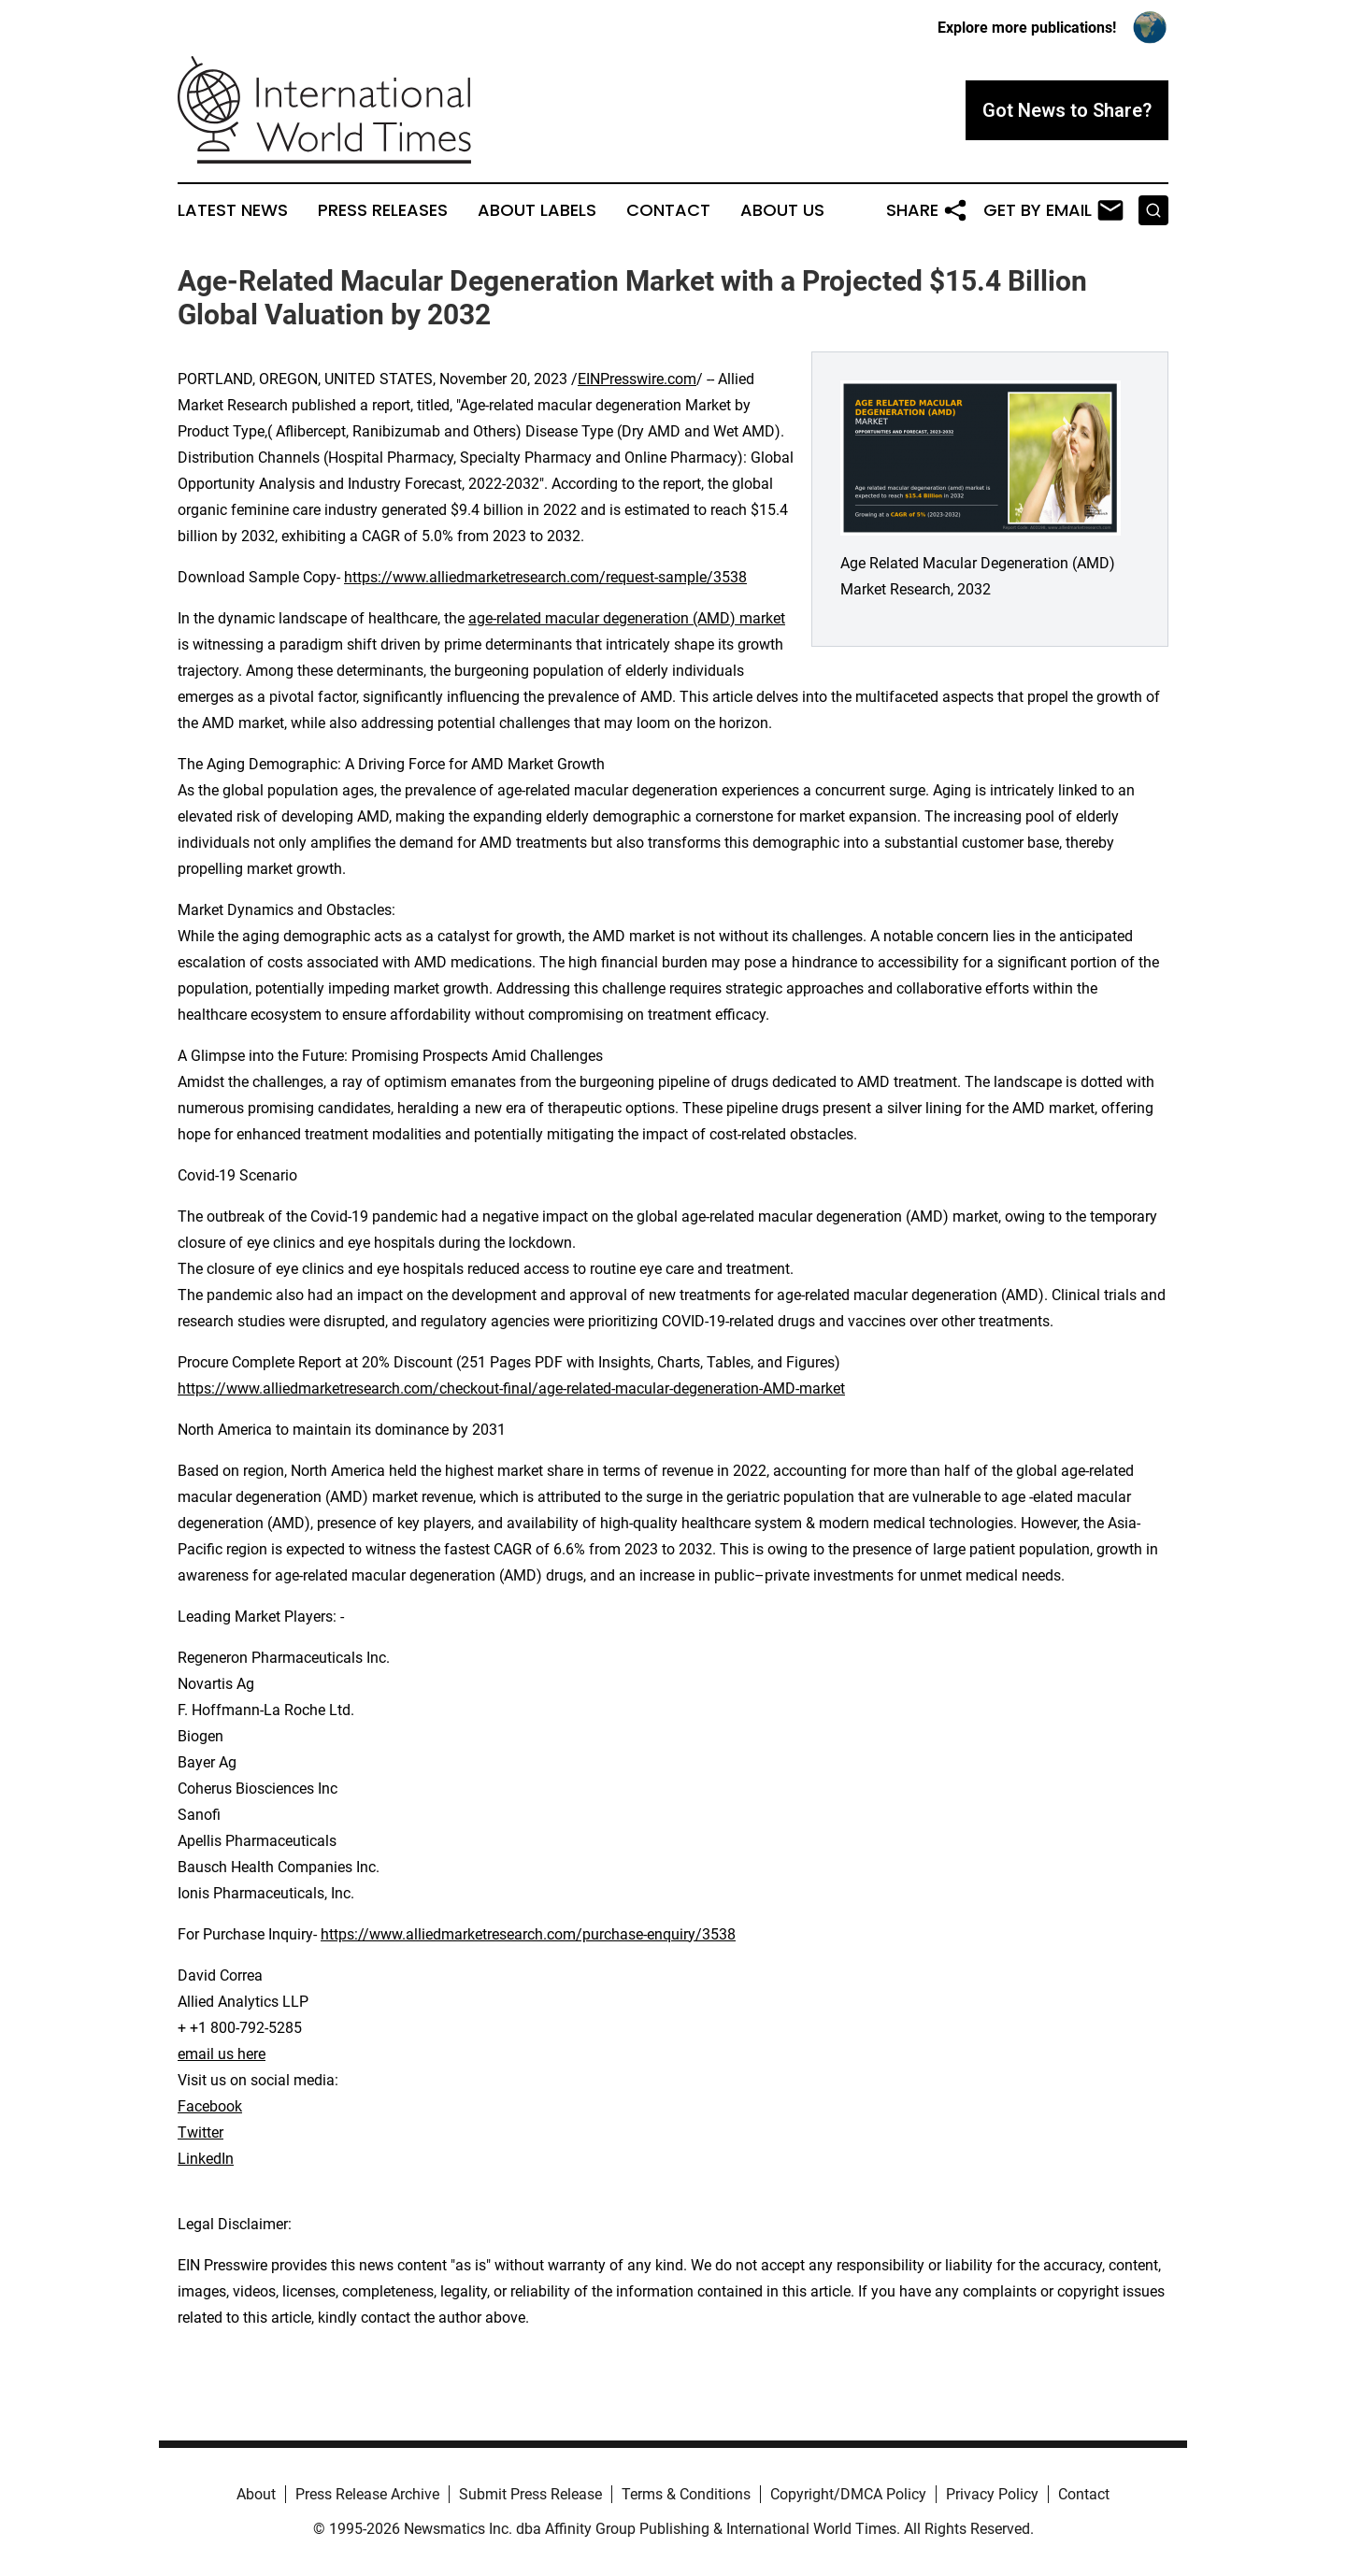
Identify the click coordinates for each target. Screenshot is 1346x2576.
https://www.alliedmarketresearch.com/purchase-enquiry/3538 (528, 1934)
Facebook (210, 2106)
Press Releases (383, 210)
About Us (782, 210)
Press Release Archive (367, 2494)
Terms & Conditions (686, 2494)
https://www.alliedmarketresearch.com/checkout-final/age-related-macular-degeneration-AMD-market (511, 1388)
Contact (668, 210)
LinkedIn (206, 2159)
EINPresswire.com (637, 379)
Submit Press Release (530, 2494)
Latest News (233, 210)
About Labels (537, 210)
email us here (221, 2054)
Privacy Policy (992, 2494)
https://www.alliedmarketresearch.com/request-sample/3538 (545, 577)
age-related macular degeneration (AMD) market (626, 618)
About (256, 2494)
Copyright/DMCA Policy (848, 2494)
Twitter (200, 2132)
